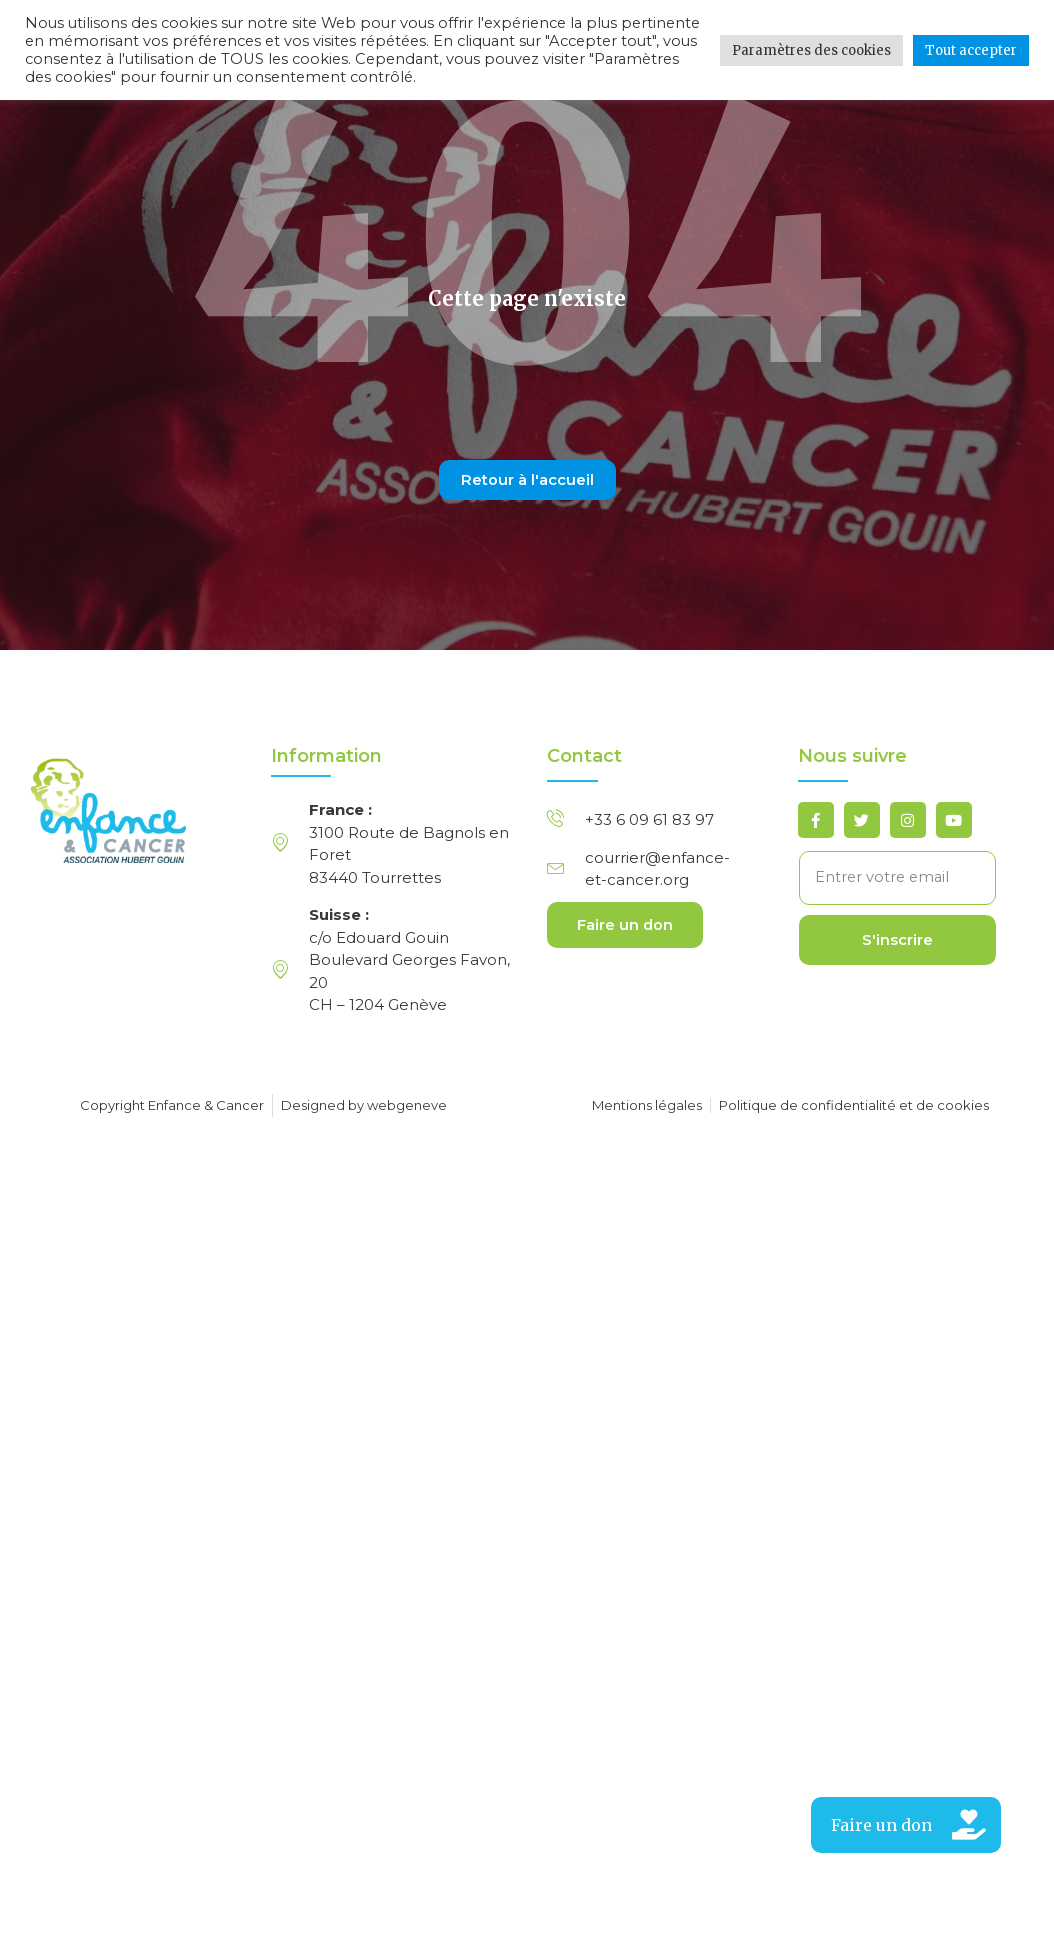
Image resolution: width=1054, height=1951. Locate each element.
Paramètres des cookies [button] (811, 50)
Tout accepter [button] (971, 50)
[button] (906, 1825)
